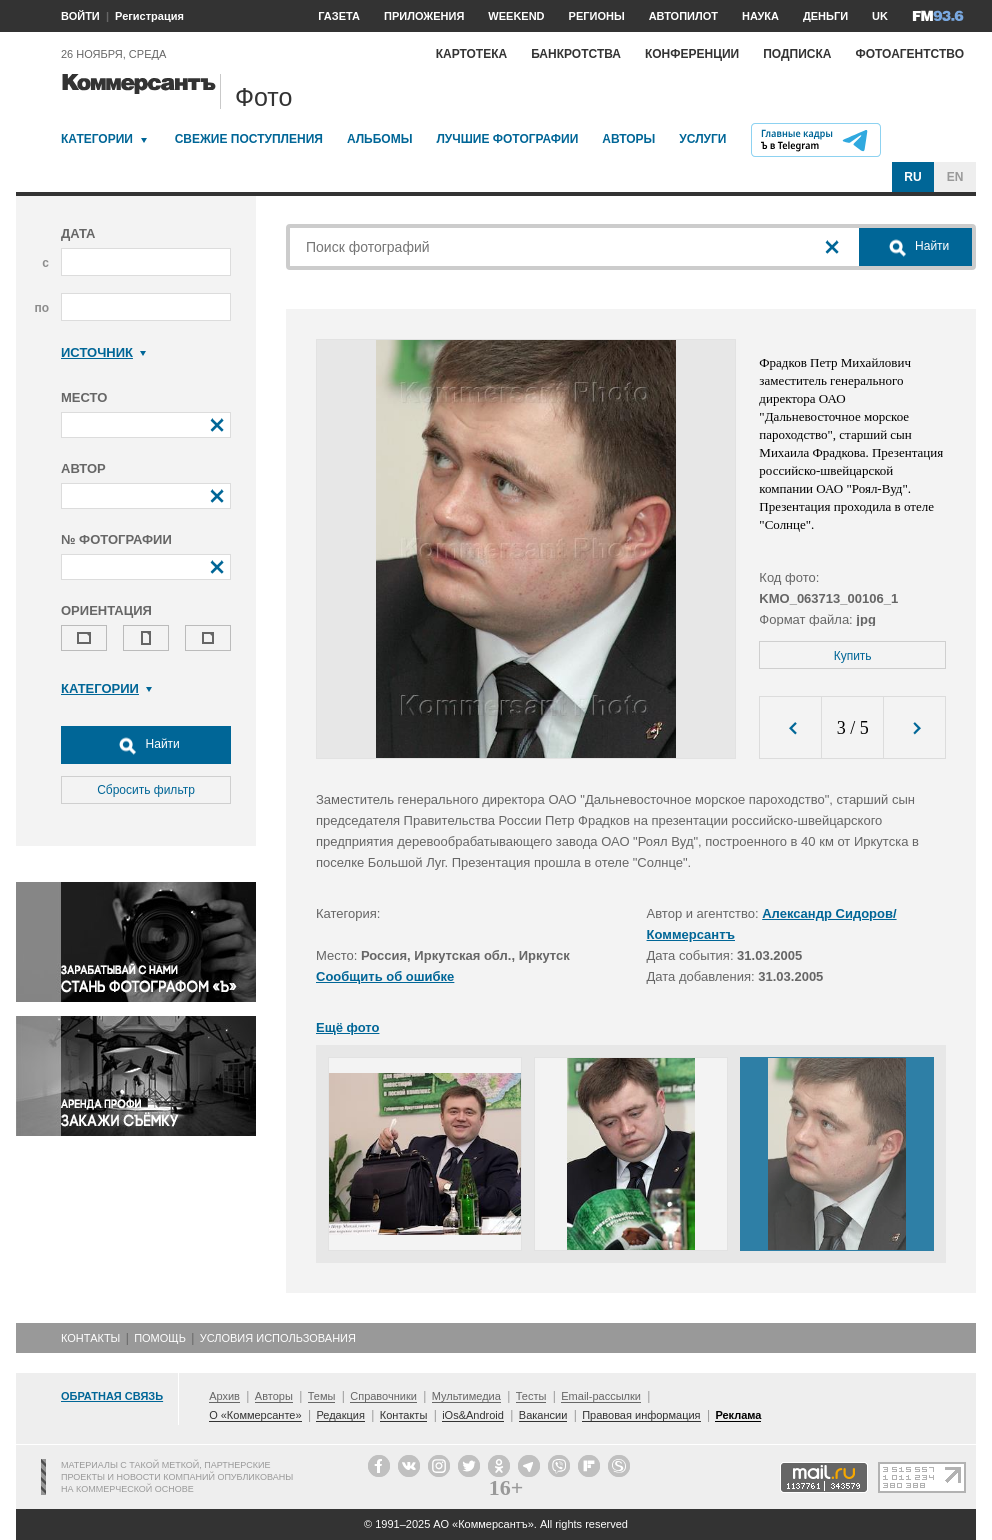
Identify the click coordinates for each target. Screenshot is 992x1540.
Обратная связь (112, 1396)
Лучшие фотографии (507, 139)
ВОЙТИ (80, 16)
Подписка (797, 54)
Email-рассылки (601, 1396)
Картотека (472, 54)
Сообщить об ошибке (385, 976)
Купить (853, 656)
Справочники (383, 1396)
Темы (322, 1396)
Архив (224, 1396)
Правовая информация (641, 1415)
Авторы (628, 139)
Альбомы (380, 139)
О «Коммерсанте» (255, 1415)
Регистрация (149, 16)
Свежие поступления (249, 139)
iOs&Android (473, 1415)
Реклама (738, 1415)
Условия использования (278, 1338)
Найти (146, 745)
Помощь (160, 1338)
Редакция (340, 1415)
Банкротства (576, 54)
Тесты (531, 1396)
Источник (103, 352)
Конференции (692, 54)
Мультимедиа (466, 1396)
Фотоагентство (909, 54)
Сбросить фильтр (146, 790)
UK (880, 16)
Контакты (90, 1338)
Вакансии (543, 1415)
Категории (97, 139)
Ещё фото (347, 1027)
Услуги (702, 139)
